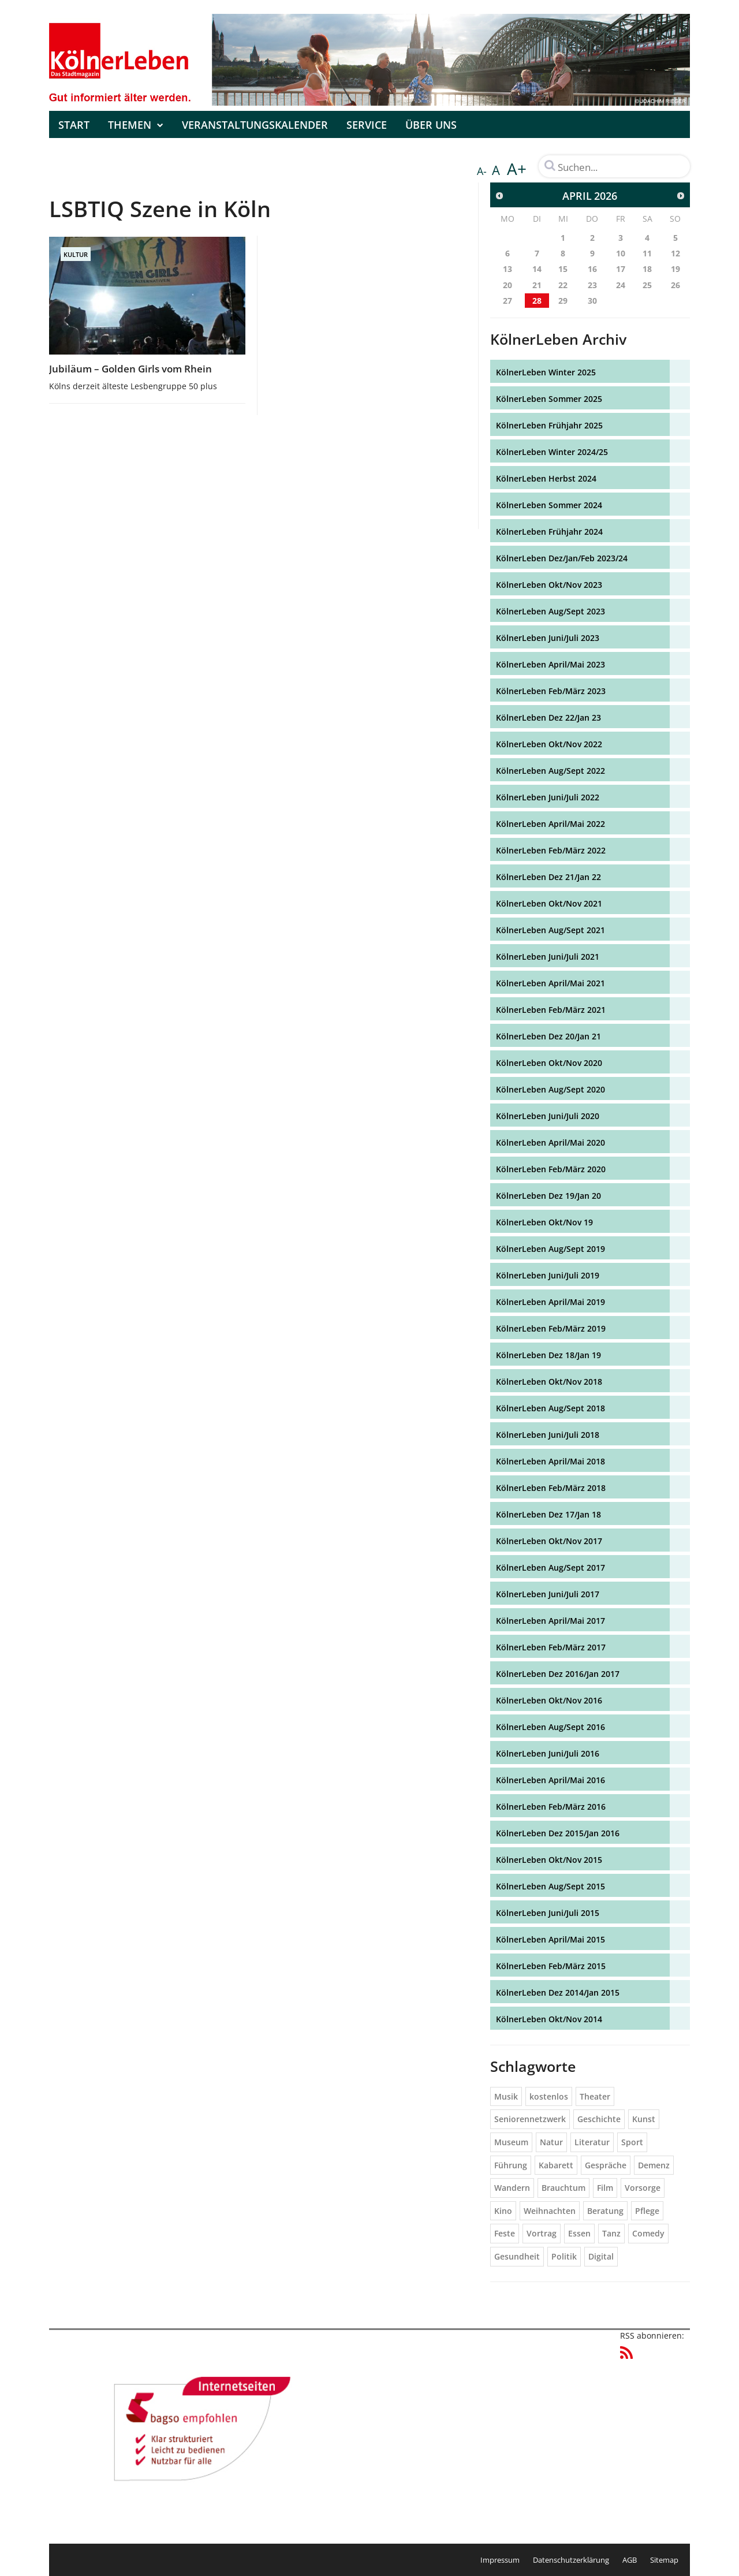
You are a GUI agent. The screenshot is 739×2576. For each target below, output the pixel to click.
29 (563, 300)
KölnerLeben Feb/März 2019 (551, 1328)
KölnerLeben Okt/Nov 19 (544, 1222)
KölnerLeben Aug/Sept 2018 (550, 1408)
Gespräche (605, 2165)
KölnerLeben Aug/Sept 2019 (550, 1248)
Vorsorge (642, 2187)
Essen (579, 2233)
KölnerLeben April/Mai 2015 (550, 1939)
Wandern (512, 2187)
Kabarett (556, 2165)
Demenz (654, 2165)
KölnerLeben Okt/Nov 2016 (549, 1700)
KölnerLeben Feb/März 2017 (551, 1647)
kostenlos (548, 2096)
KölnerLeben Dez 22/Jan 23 (548, 717)
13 (507, 268)
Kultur (76, 254)
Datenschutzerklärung (571, 2560)
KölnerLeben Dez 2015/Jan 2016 (557, 1833)
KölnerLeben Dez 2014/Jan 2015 (557, 1992)
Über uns (431, 125)
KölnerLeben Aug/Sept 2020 (550, 1089)
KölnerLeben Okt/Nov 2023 (549, 584)
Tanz (611, 2233)
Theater (595, 2096)
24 (620, 284)
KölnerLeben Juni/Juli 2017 (547, 1594)
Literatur (592, 2142)
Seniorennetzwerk (530, 2118)
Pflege (647, 2210)
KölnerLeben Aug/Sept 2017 (550, 1567)
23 (592, 284)
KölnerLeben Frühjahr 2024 (549, 531)
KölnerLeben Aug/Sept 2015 (550, 1886)
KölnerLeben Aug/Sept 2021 (550, 929)
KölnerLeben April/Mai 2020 (550, 1142)
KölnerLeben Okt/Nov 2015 (549, 1859)
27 (507, 300)
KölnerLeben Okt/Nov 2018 (549, 1381)
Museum (511, 2142)
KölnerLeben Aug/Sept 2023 (550, 611)
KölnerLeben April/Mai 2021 (550, 983)
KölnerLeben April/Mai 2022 (550, 823)
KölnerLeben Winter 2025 (546, 372)
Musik (506, 2096)
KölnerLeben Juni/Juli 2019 (547, 1275)
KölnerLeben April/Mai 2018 (550, 1461)
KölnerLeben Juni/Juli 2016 (547, 1753)
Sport (632, 2142)
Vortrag (542, 2233)
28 (537, 300)
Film (605, 2187)
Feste (504, 2233)
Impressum (500, 2560)
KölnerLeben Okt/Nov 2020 (549, 1062)
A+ (517, 169)
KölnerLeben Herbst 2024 (546, 478)
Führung (510, 2165)
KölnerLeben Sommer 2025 (549, 398)
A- (482, 171)
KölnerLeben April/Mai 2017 (550, 1620)
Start (73, 125)
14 (537, 268)
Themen (135, 125)
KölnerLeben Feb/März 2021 (551, 1009)
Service (366, 125)
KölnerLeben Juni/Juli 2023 (547, 637)
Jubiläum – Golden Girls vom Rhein (130, 368)
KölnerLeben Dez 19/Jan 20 (548, 1195)
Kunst (643, 2118)
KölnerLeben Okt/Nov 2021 (549, 903)
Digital (601, 2256)
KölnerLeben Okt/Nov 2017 (549, 1540)
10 (620, 253)
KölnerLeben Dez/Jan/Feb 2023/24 (562, 558)
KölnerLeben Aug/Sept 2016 (550, 1726)
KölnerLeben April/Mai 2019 (550, 1301)
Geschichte (599, 2118)
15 (563, 268)
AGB (629, 2560)
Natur (551, 2142)
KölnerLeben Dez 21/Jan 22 (548, 876)
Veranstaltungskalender (255, 125)
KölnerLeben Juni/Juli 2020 (547, 1115)
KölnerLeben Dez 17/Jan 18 (548, 1514)
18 (647, 268)
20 (507, 284)
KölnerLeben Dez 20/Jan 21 (548, 1036)
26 (675, 284)
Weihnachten (550, 2210)
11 (647, 253)
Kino (503, 2210)
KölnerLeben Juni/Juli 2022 (547, 797)
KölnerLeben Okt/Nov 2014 (549, 2019)
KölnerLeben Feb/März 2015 (551, 1965)
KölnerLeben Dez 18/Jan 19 (548, 1354)
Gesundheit (517, 2256)
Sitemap (664, 2560)
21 (537, 284)
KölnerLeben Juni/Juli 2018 (547, 1434)
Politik (564, 2256)
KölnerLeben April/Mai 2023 (550, 664)
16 (592, 268)
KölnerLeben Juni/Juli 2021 (547, 956)
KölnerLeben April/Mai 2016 (550, 1780)
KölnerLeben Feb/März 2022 (551, 850)
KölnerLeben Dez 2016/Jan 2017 (557, 1673)
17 (620, 268)
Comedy (648, 2233)
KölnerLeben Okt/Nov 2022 (549, 744)
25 (647, 284)
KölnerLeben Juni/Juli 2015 (547, 1912)
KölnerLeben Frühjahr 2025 (549, 425)
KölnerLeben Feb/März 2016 (551, 1806)
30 (592, 300)
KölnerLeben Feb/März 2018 (551, 1487)
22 (563, 284)
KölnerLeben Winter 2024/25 (552, 451)
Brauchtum (563, 2187)
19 (675, 268)
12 (675, 253)
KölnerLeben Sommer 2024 (549, 504)
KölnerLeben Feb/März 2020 (551, 1169)
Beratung (605, 2210)
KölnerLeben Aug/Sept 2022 (550, 770)
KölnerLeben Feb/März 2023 (551, 690)
